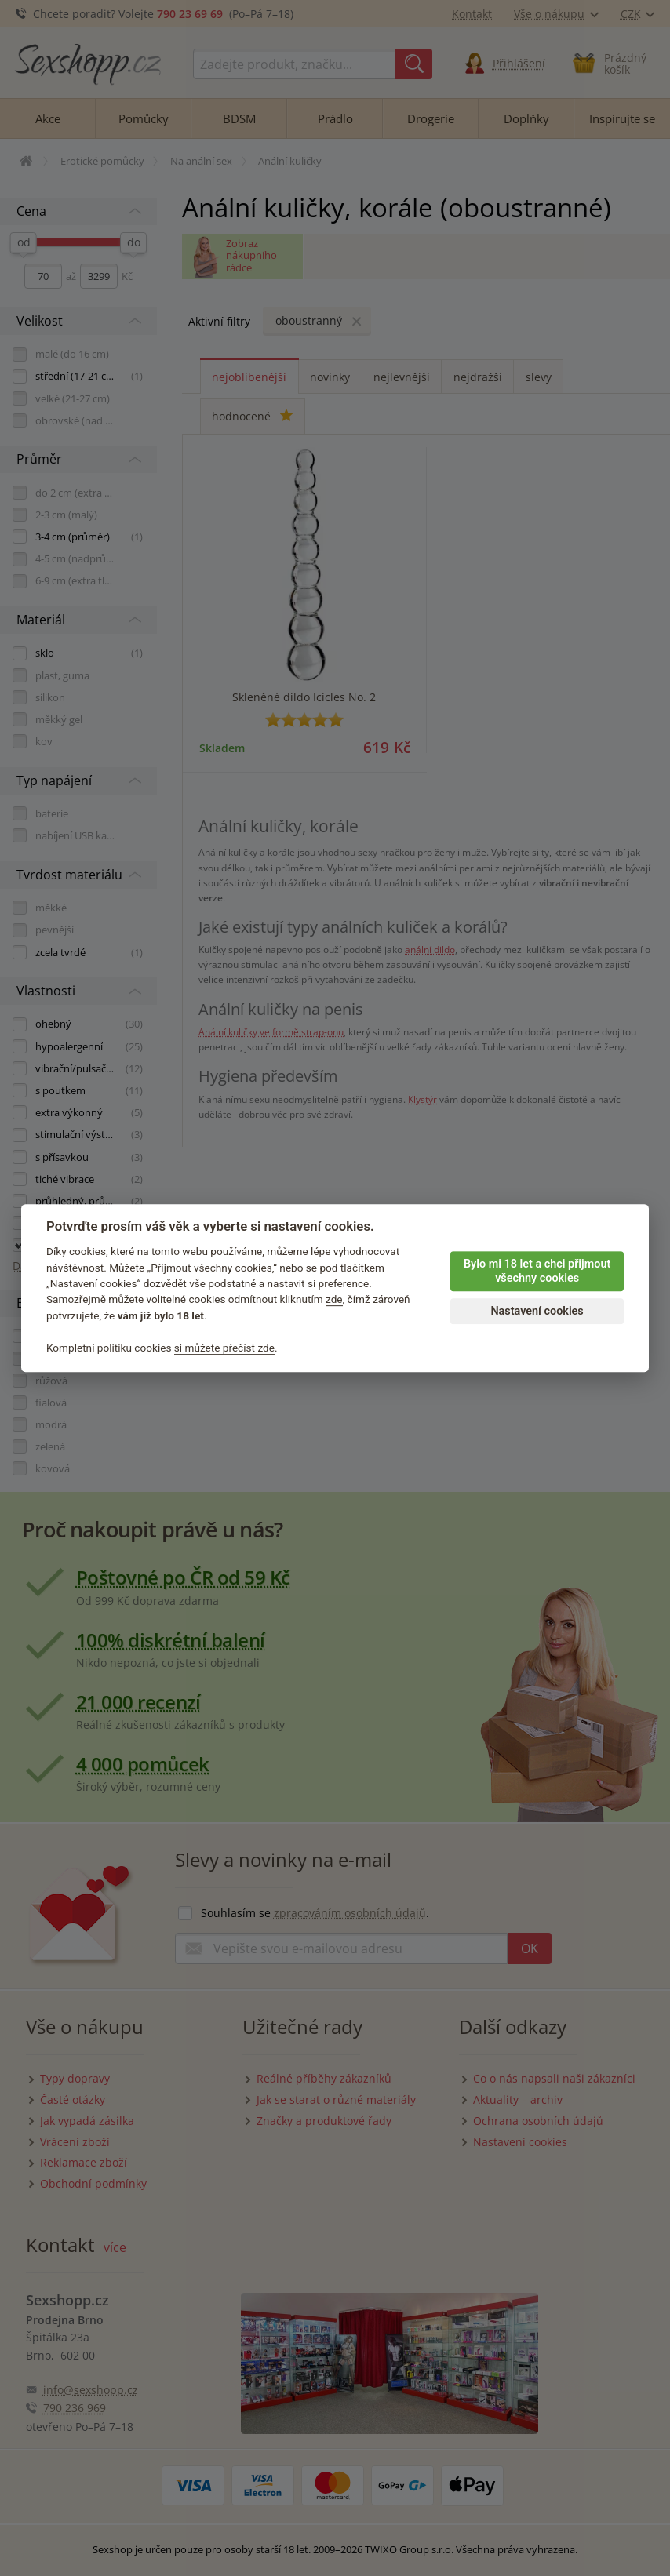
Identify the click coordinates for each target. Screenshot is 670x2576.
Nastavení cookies (536, 1311)
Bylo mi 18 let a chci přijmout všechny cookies (537, 1271)
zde (334, 1299)
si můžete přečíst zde (224, 1347)
